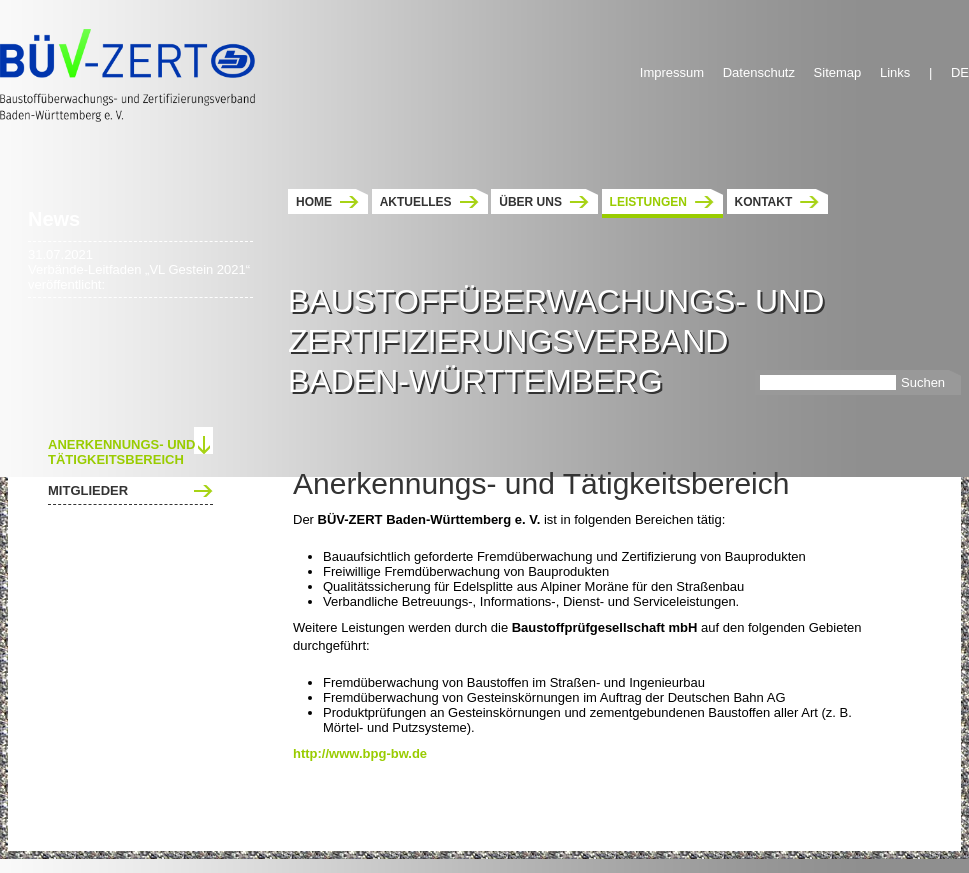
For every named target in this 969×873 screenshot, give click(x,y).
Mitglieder (88, 490)
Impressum (672, 72)
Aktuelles (416, 202)
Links (895, 72)
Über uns (530, 202)
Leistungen (648, 202)
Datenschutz (759, 72)
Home (314, 202)
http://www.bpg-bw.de (360, 753)
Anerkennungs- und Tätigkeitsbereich (121, 452)
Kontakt (764, 202)
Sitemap (838, 72)
